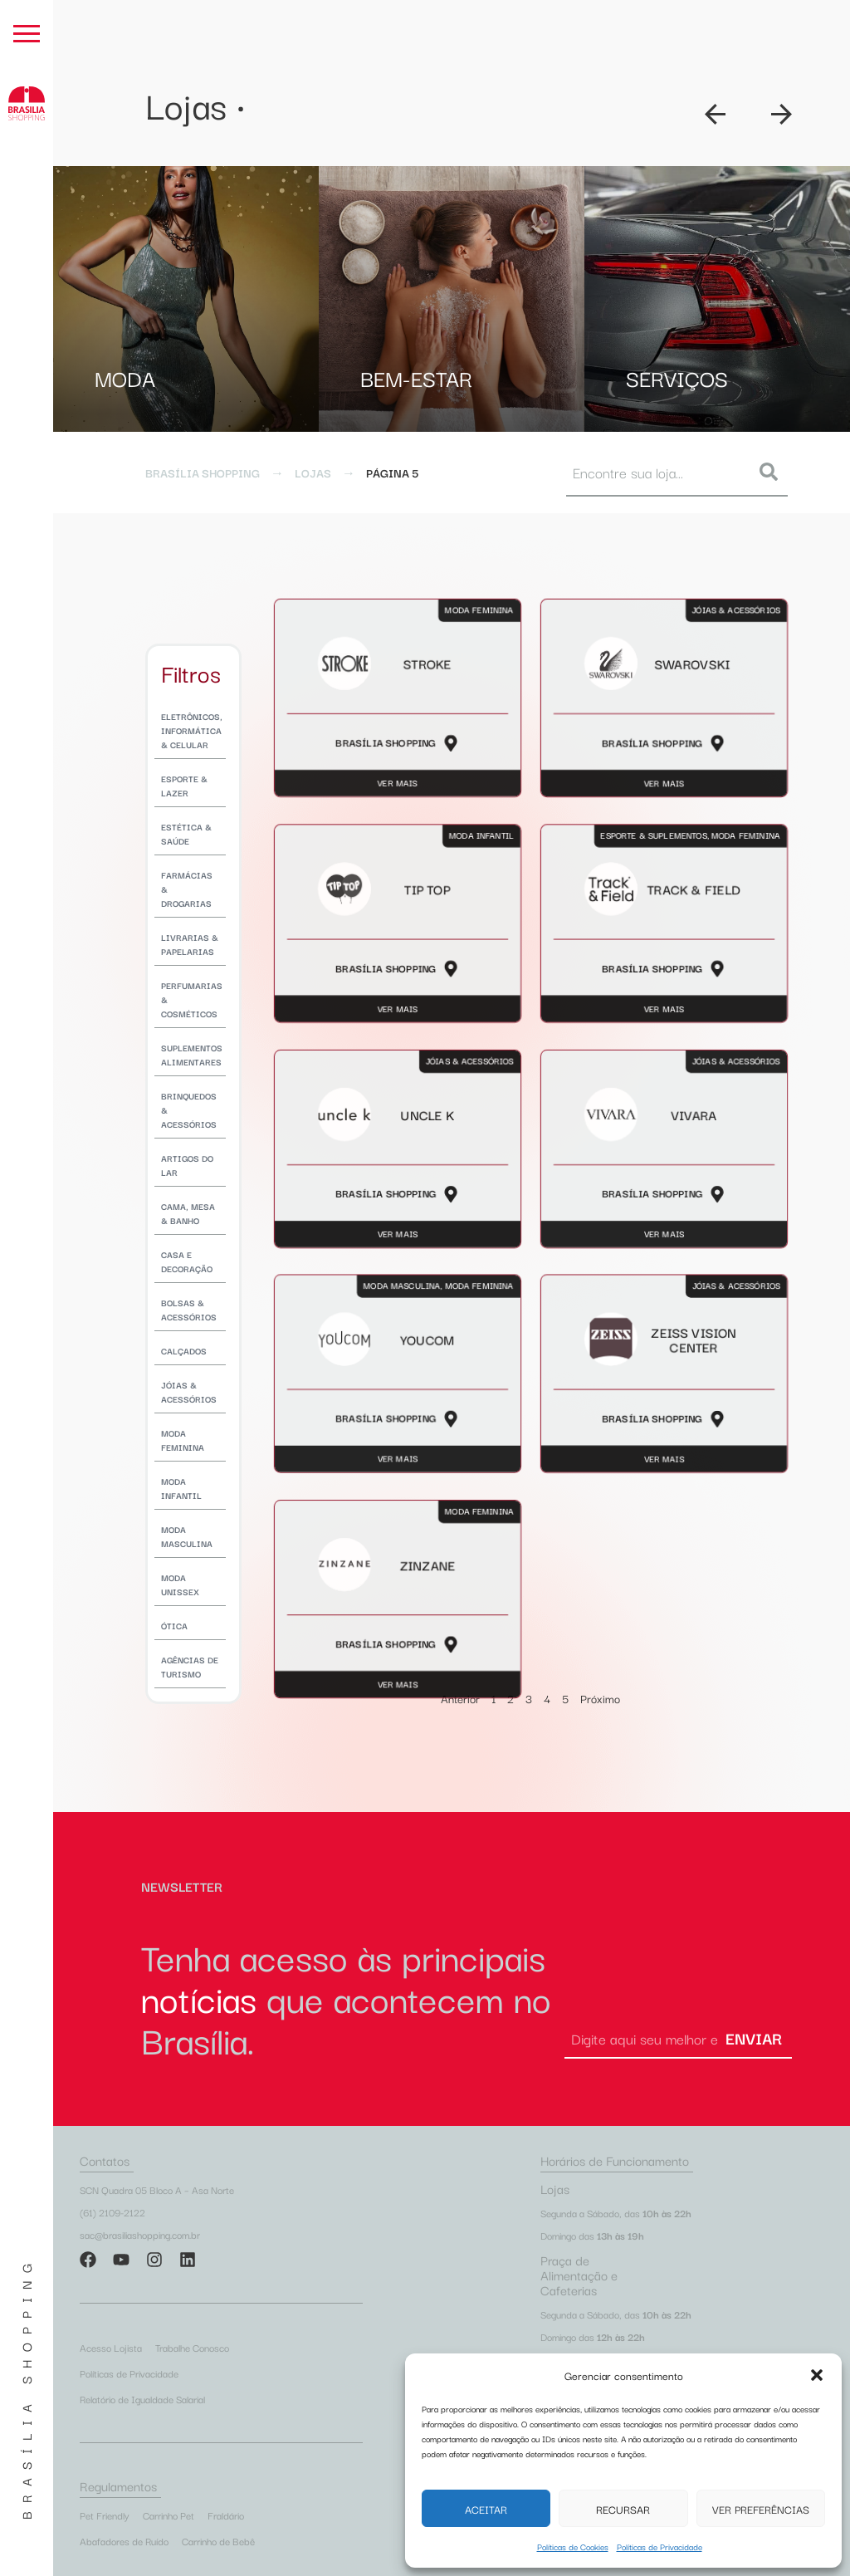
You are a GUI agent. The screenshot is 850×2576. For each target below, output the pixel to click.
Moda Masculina (186, 1536)
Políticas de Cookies (572, 2546)
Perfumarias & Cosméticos (191, 999)
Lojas (313, 472)
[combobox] (658, 471)
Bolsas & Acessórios (189, 1309)
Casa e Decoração (186, 1261)
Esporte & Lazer (184, 785)
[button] (816, 2375)
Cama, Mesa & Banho (188, 1213)
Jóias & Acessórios (189, 1392)
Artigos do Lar (187, 1165)
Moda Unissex (180, 1584)
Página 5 (392, 472)
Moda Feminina (182, 1440)
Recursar (623, 2508)
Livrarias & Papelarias (189, 944)
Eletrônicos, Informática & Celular (191, 730)
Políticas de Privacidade (659, 2546)
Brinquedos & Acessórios (189, 1110)
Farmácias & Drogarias (186, 889)
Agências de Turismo (189, 1667)
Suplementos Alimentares (191, 1055)
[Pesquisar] (772, 471)
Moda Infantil (181, 1488)
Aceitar (486, 2508)
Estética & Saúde (186, 834)
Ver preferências (760, 2508)
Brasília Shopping (26, 2387)
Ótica (174, 1626)
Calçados (184, 1351)
